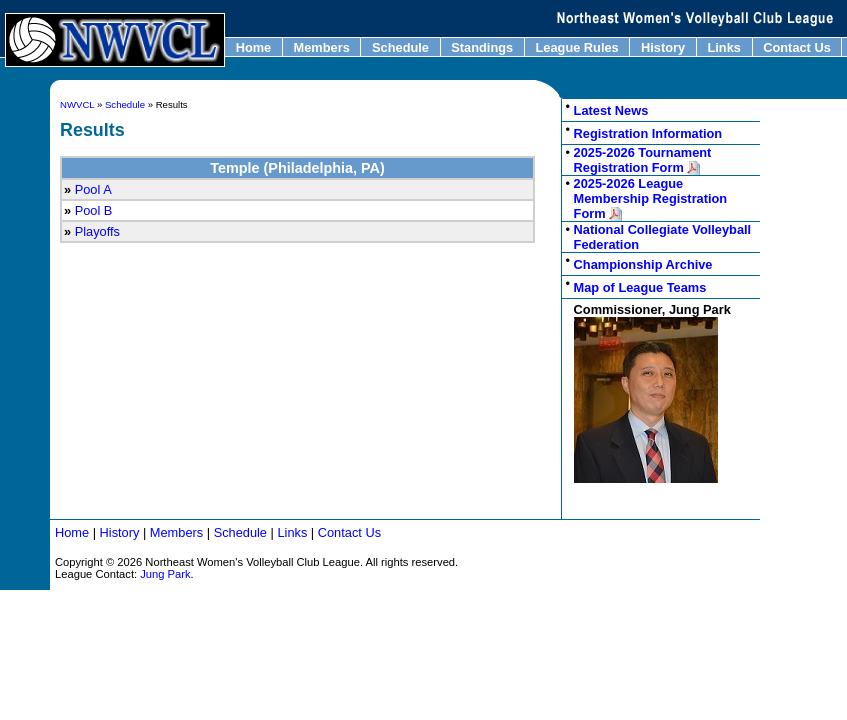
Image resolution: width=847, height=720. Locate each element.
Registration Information (648, 133)
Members (322, 47)
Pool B (94, 210)
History (662, 47)
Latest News (611, 110)
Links (724, 47)
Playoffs (97, 231)
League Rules (577, 47)
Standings (482, 47)
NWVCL (77, 104)
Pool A (93, 189)
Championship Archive (643, 264)
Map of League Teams (640, 287)
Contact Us (797, 47)
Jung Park (165, 574)
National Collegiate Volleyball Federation (663, 237)
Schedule (400, 47)
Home (253, 47)
